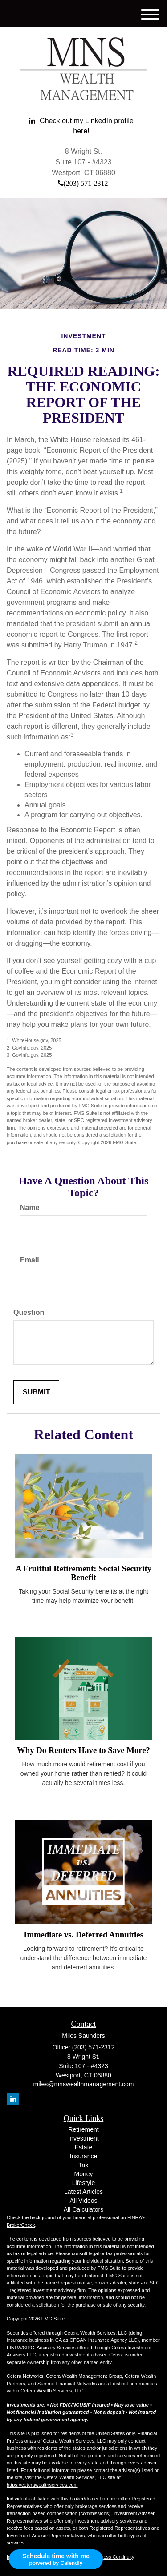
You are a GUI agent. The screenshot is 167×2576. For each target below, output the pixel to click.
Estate (84, 2147)
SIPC (28, 2347)
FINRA (14, 2347)
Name (30, 1207)
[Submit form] (36, 1392)
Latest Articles (83, 2191)
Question (28, 1312)
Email (29, 1260)
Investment (83, 2138)
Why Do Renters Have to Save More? (83, 1750)
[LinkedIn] (81, 126)
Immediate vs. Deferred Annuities (83, 1934)
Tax (84, 2165)
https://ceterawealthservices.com (42, 2485)
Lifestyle (83, 2182)
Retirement (83, 2129)
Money (83, 2173)
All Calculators (83, 2209)
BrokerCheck (21, 2225)
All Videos (83, 2200)
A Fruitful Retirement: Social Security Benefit (83, 1573)
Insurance (83, 2156)
